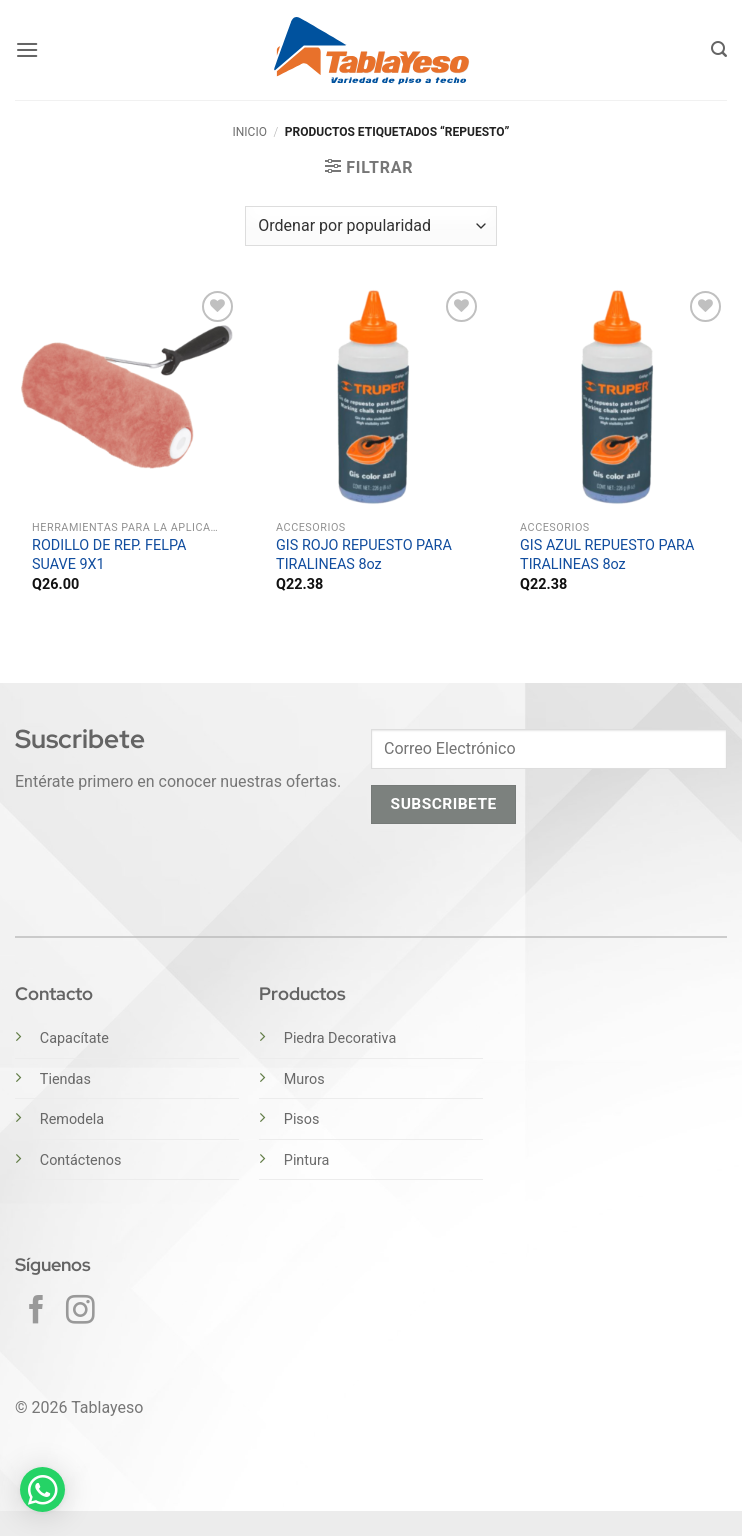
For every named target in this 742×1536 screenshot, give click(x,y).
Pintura (307, 1160)
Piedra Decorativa (340, 1038)
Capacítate (74, 1038)
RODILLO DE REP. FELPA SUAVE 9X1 (109, 555)
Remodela (72, 1119)
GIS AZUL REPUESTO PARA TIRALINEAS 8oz (607, 555)
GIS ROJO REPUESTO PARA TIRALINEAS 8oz (364, 555)
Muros (304, 1079)
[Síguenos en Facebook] (36, 1312)
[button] (27, 49)
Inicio (249, 132)
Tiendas (65, 1079)
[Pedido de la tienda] (370, 226)
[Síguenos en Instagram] (80, 1312)
